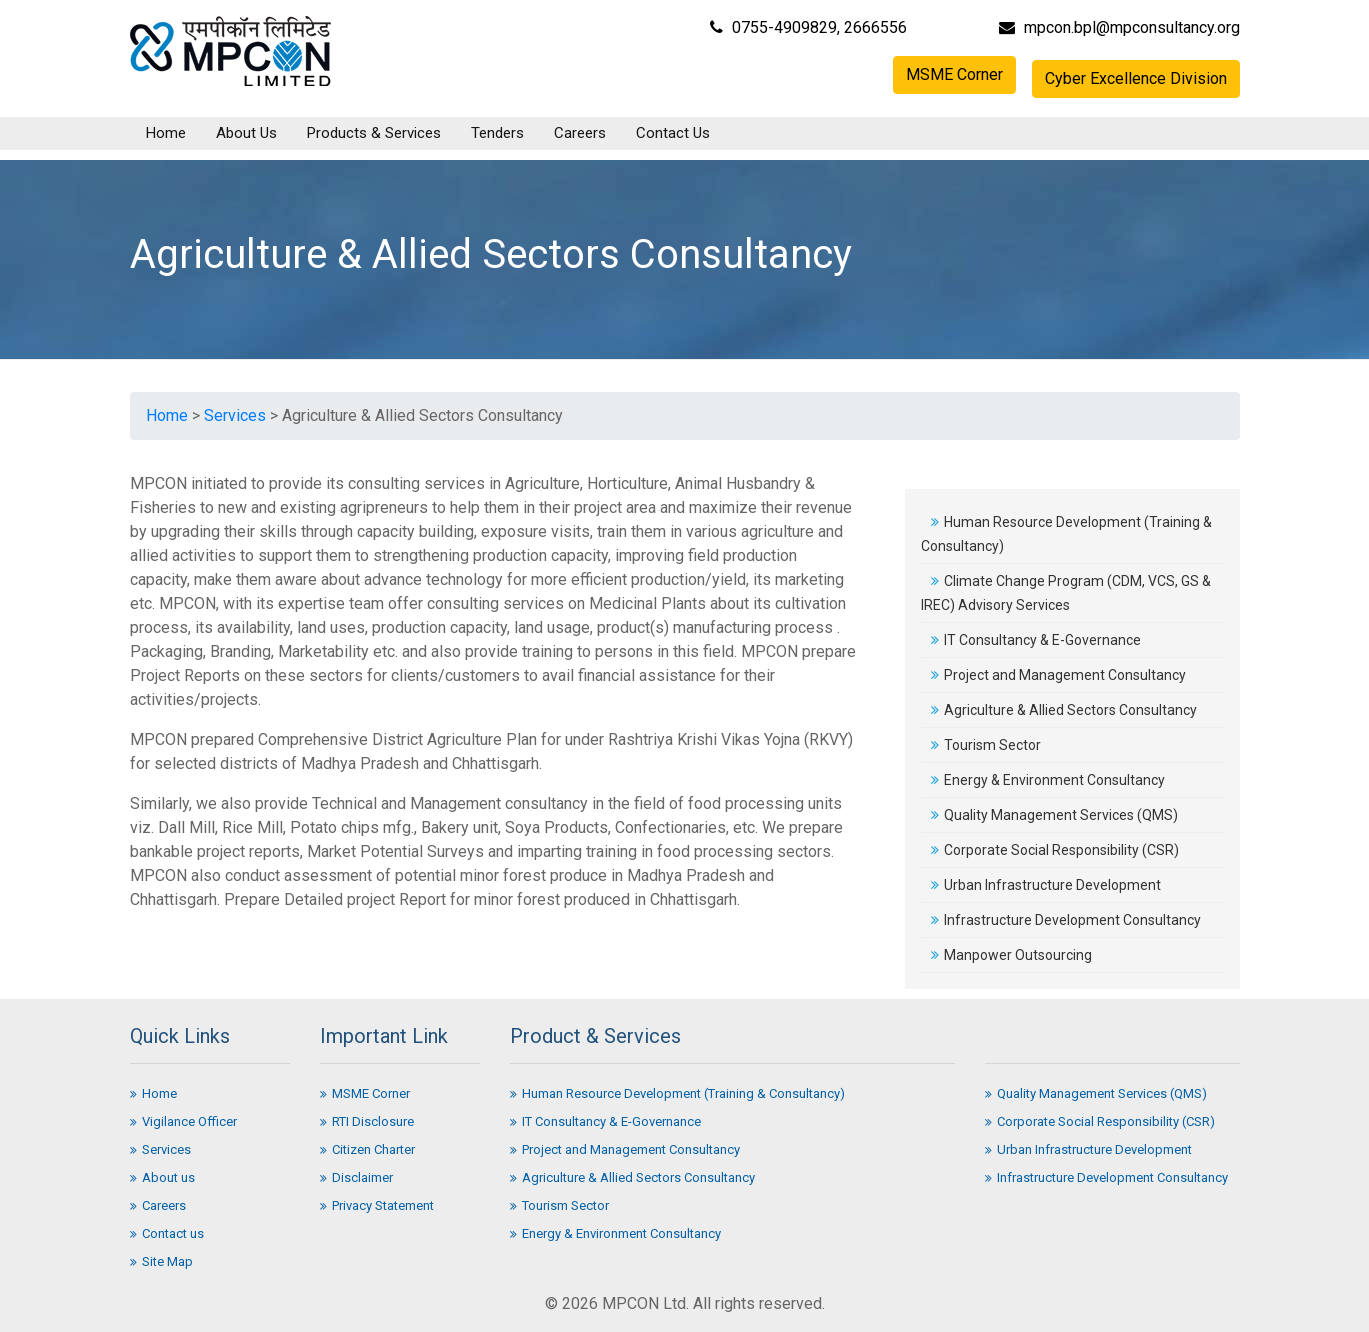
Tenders (497, 133)
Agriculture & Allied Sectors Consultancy (1064, 710)
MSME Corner (954, 74)
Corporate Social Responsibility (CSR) (1055, 850)
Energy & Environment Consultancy (1048, 780)
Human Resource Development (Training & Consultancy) (677, 1093)
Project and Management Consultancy (1058, 675)
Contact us (167, 1233)
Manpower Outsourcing (1011, 955)
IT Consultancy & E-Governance (1036, 640)
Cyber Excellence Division (1136, 78)
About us (162, 1177)
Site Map (161, 1261)
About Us (246, 133)
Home (166, 133)
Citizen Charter (367, 1149)
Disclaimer (356, 1177)
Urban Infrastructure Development (1046, 885)
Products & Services (374, 133)
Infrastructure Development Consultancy (1066, 920)
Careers (580, 133)
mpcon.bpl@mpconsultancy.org (1119, 27)
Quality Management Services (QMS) (1054, 815)
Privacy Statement (377, 1205)
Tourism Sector (986, 745)
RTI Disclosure (367, 1121)
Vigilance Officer (183, 1121)
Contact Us (673, 133)
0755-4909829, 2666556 (808, 27)
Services (235, 415)
